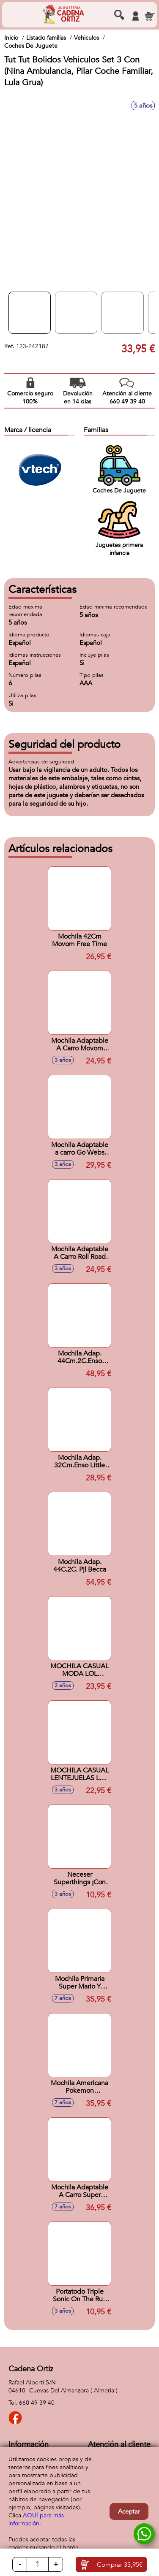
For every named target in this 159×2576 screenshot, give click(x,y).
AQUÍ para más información (36, 2519)
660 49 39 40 (37, 2403)
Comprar (120, 2564)
